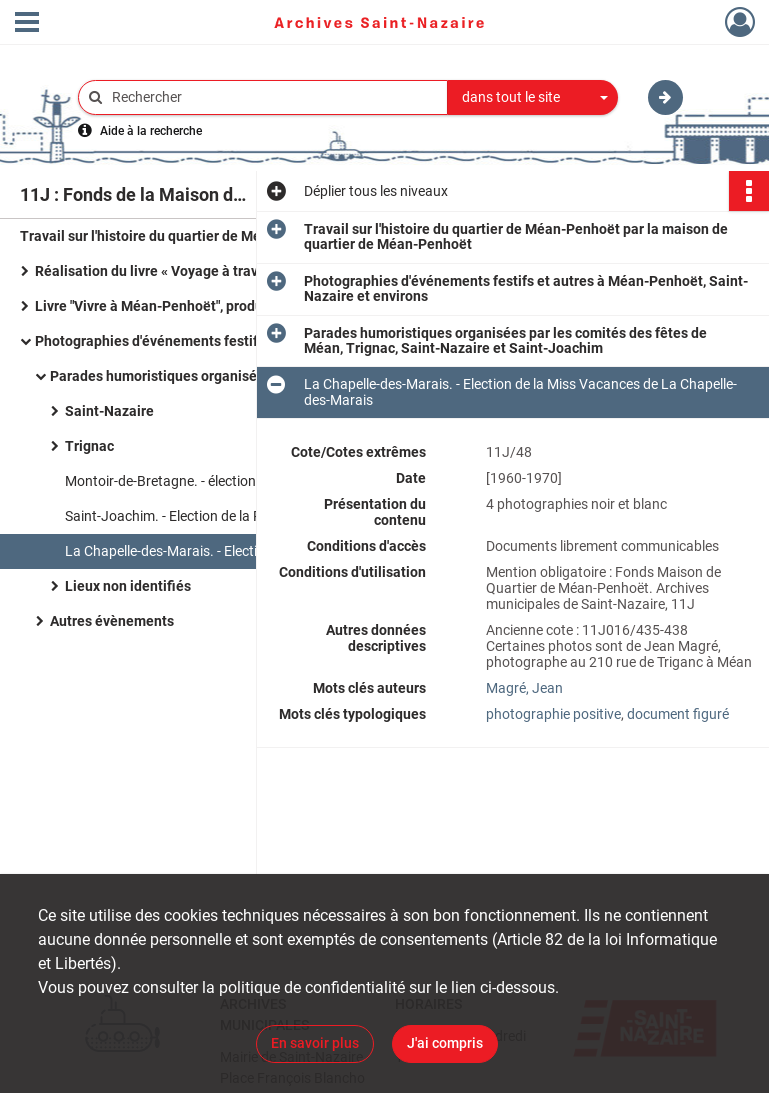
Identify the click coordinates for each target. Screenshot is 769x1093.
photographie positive (553, 714)
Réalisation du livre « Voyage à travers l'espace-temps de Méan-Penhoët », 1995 (235, 271)
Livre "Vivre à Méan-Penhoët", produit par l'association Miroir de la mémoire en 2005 (235, 306)
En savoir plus (315, 1043)
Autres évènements (112, 621)
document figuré (678, 714)
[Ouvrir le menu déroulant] (27, 24)
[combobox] (533, 98)
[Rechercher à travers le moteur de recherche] (273, 97)
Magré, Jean (524, 688)
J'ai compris (445, 1043)
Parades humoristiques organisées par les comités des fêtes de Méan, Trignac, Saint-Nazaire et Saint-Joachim (250, 376)
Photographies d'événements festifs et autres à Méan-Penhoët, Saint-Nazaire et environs (235, 341)
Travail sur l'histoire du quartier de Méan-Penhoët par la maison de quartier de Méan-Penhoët (220, 236)
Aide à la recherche (151, 131)
